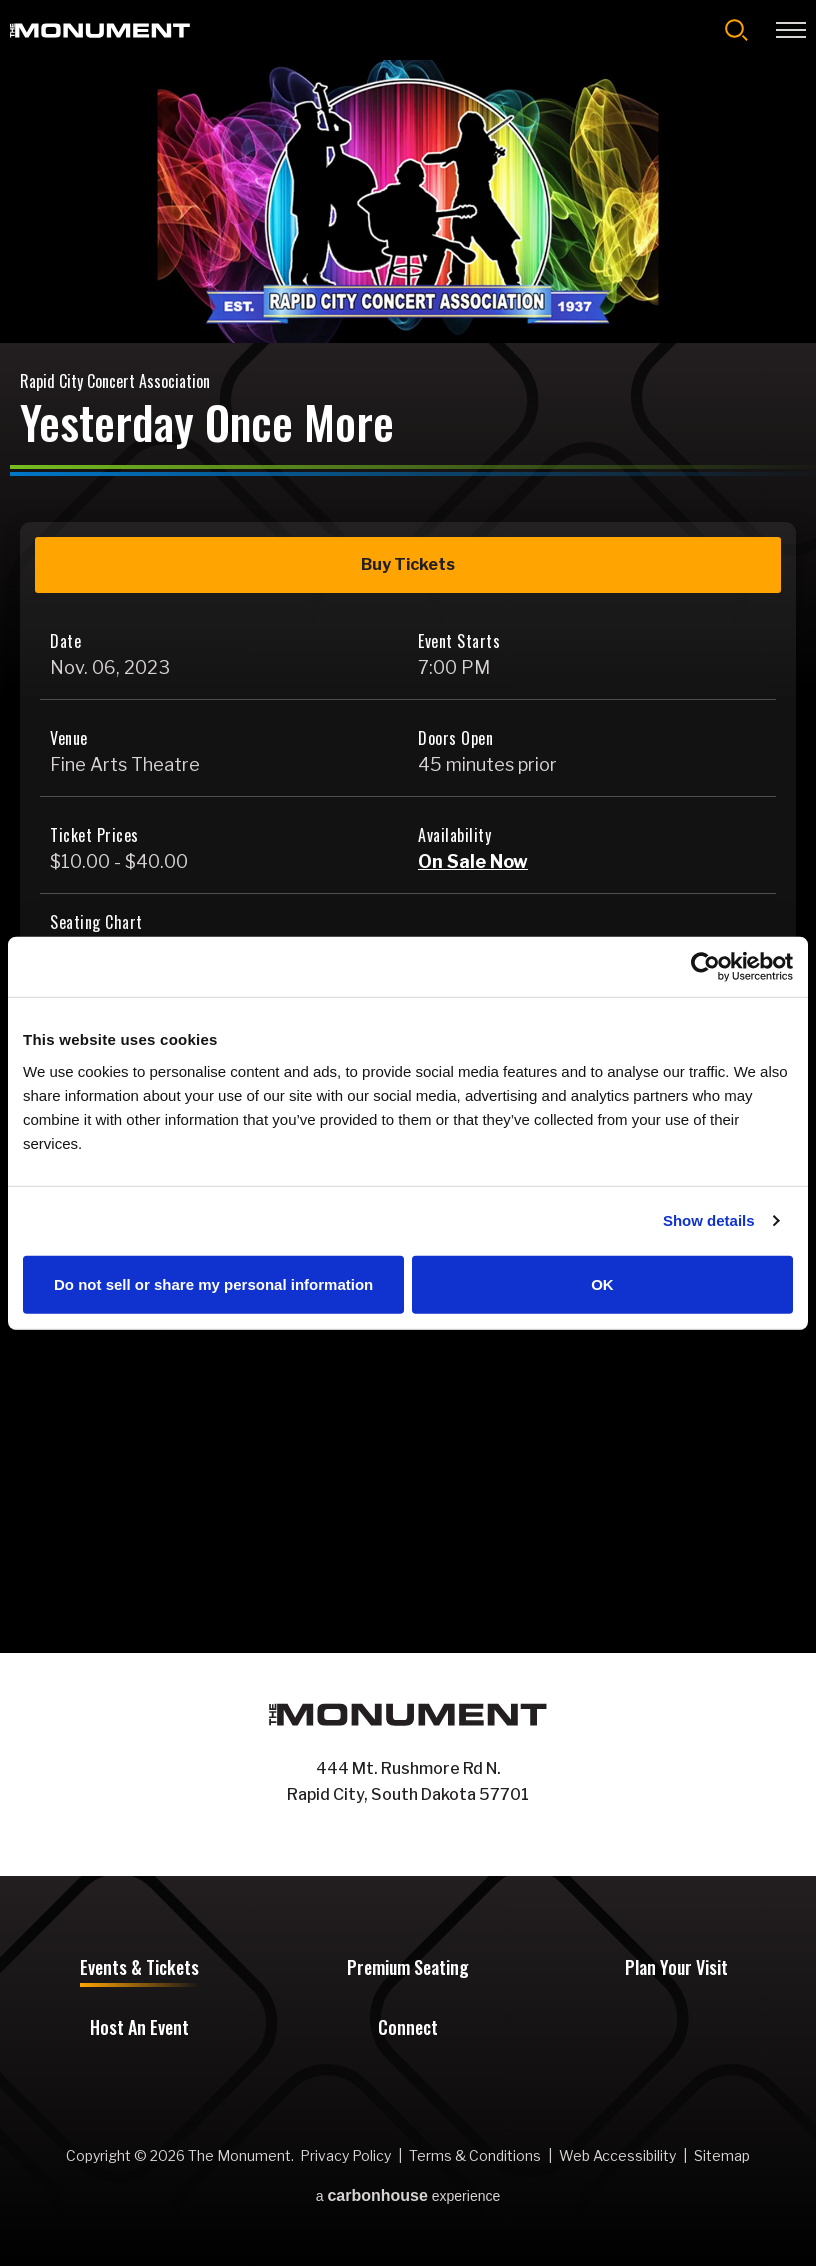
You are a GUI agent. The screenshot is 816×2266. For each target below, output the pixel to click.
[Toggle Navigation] (791, 30)
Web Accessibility (617, 2155)
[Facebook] (388, 1838)
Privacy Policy (345, 2155)
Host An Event (139, 2029)
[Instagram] (428, 1838)
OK (602, 1283)
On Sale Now (473, 861)
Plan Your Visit (676, 1969)
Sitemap (722, 2155)
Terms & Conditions (475, 2155)
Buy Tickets (408, 564)
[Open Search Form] (736, 30)
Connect (408, 2029)
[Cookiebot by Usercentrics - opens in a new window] (705, 967)
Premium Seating (408, 1969)
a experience (408, 2196)
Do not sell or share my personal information (213, 1283)
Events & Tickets (139, 1969)
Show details (709, 1220)
